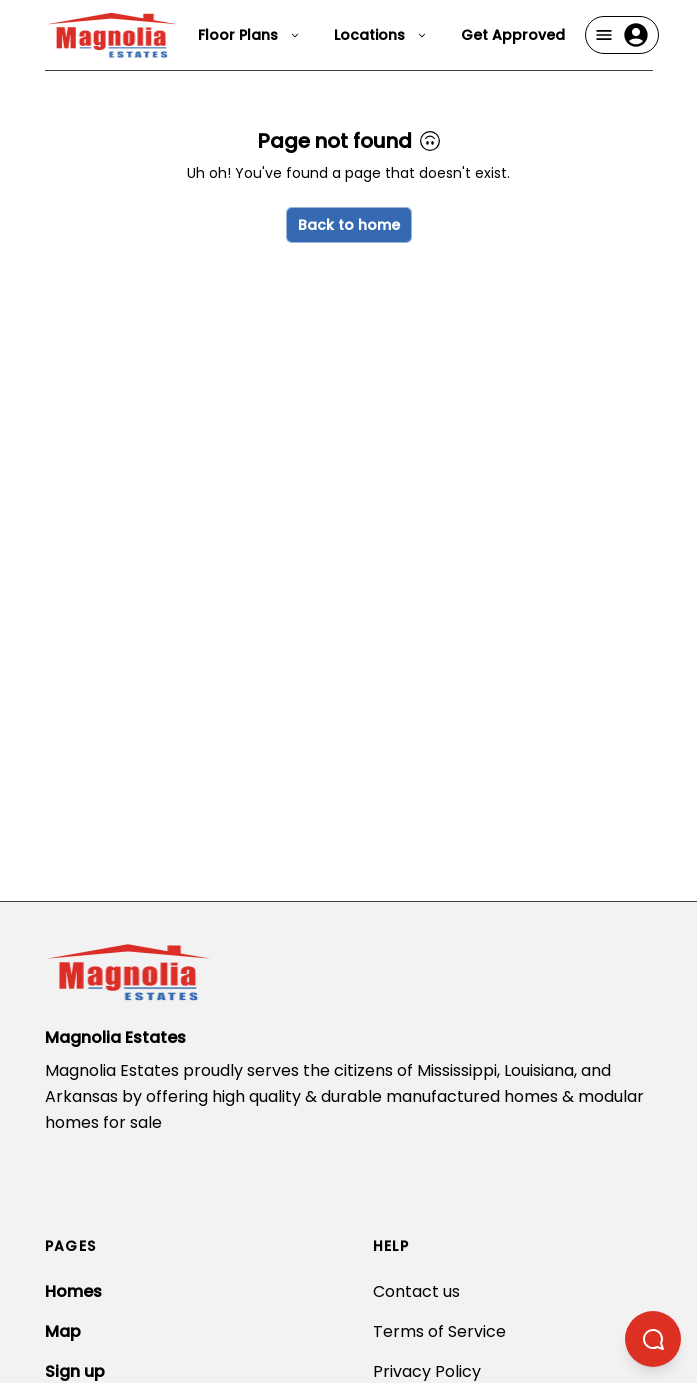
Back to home (349, 225)
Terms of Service (439, 1331)
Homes (73, 1291)
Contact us (416, 1291)
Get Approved (513, 35)
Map (63, 1331)
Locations (381, 35)
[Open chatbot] (653, 1339)
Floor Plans (250, 35)
